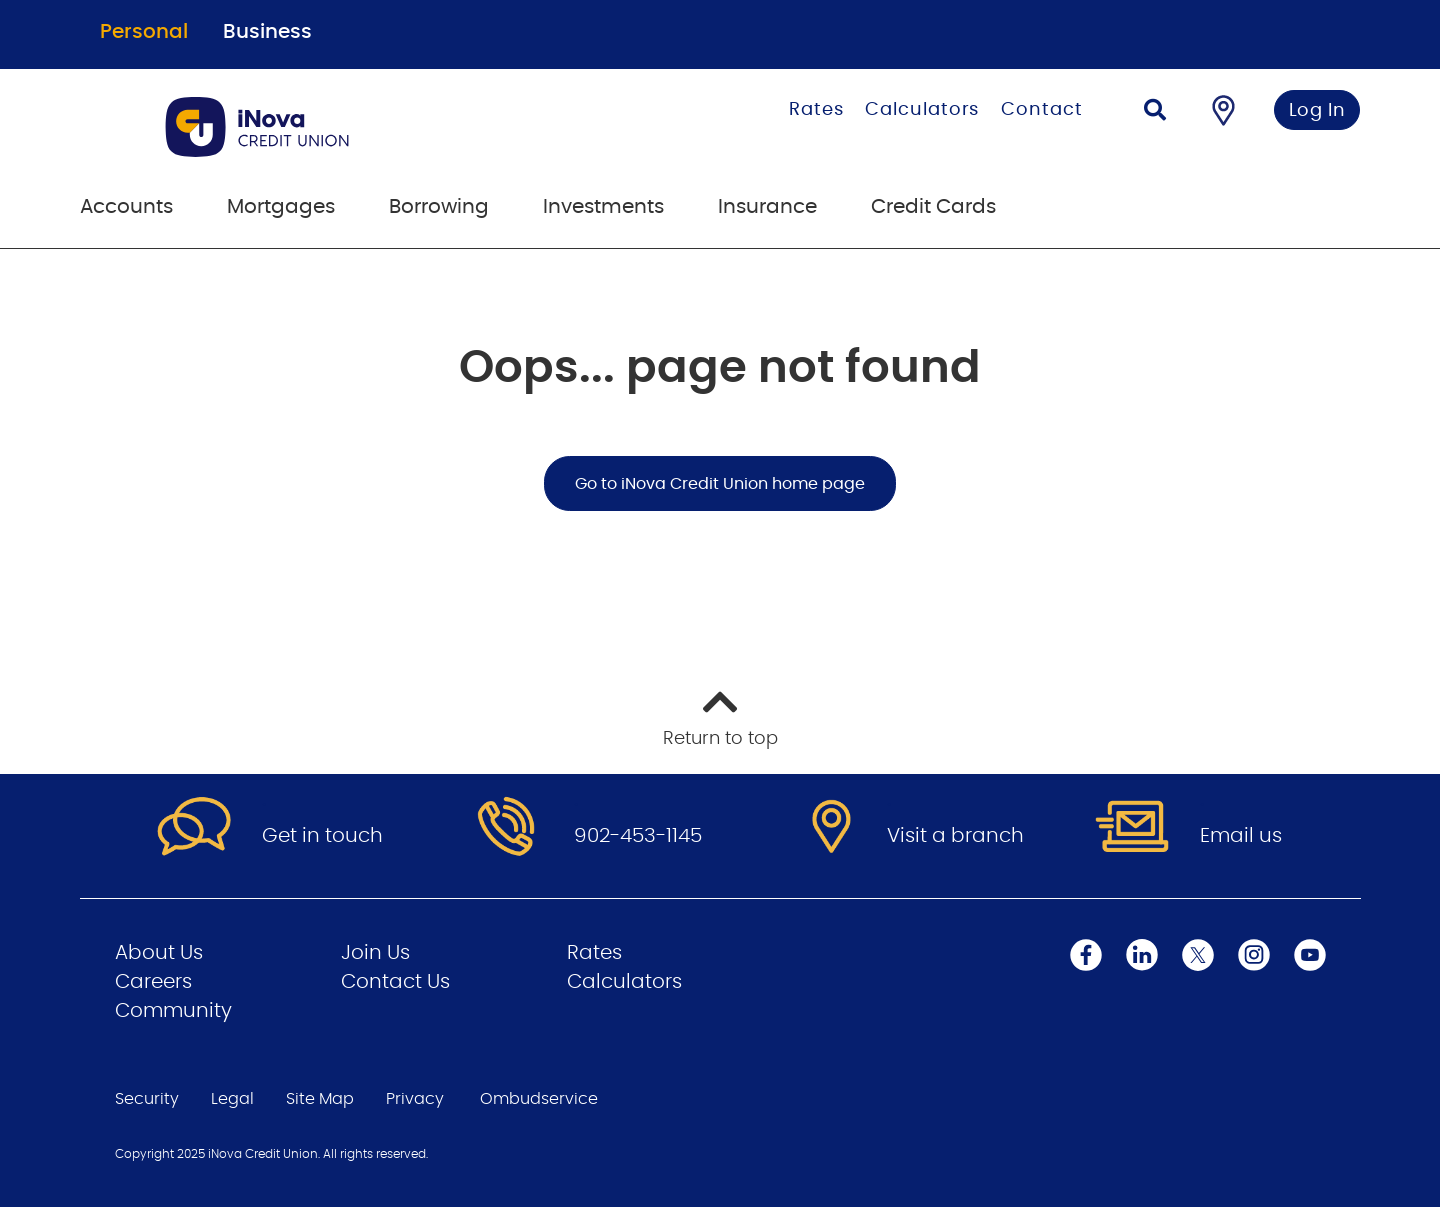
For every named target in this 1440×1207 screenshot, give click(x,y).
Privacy (415, 1099)
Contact (1041, 110)
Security (147, 1099)
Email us (1241, 836)
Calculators (922, 110)
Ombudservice (539, 1099)
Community (173, 1011)
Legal (232, 1099)
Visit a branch (955, 836)
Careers (153, 982)
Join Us (375, 953)
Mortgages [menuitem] (281, 207)
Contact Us (395, 982)
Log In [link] (1317, 111)
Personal (144, 32)
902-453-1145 (638, 836)
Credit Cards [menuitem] (933, 207)
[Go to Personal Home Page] (342, 127)
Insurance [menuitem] (767, 207)
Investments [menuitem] (603, 207)
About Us (159, 953)
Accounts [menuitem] (126, 207)
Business (267, 32)
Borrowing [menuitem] (439, 207)
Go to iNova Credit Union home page (720, 484)
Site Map (320, 1099)
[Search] (1155, 112)
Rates (816, 110)
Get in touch (322, 836)
